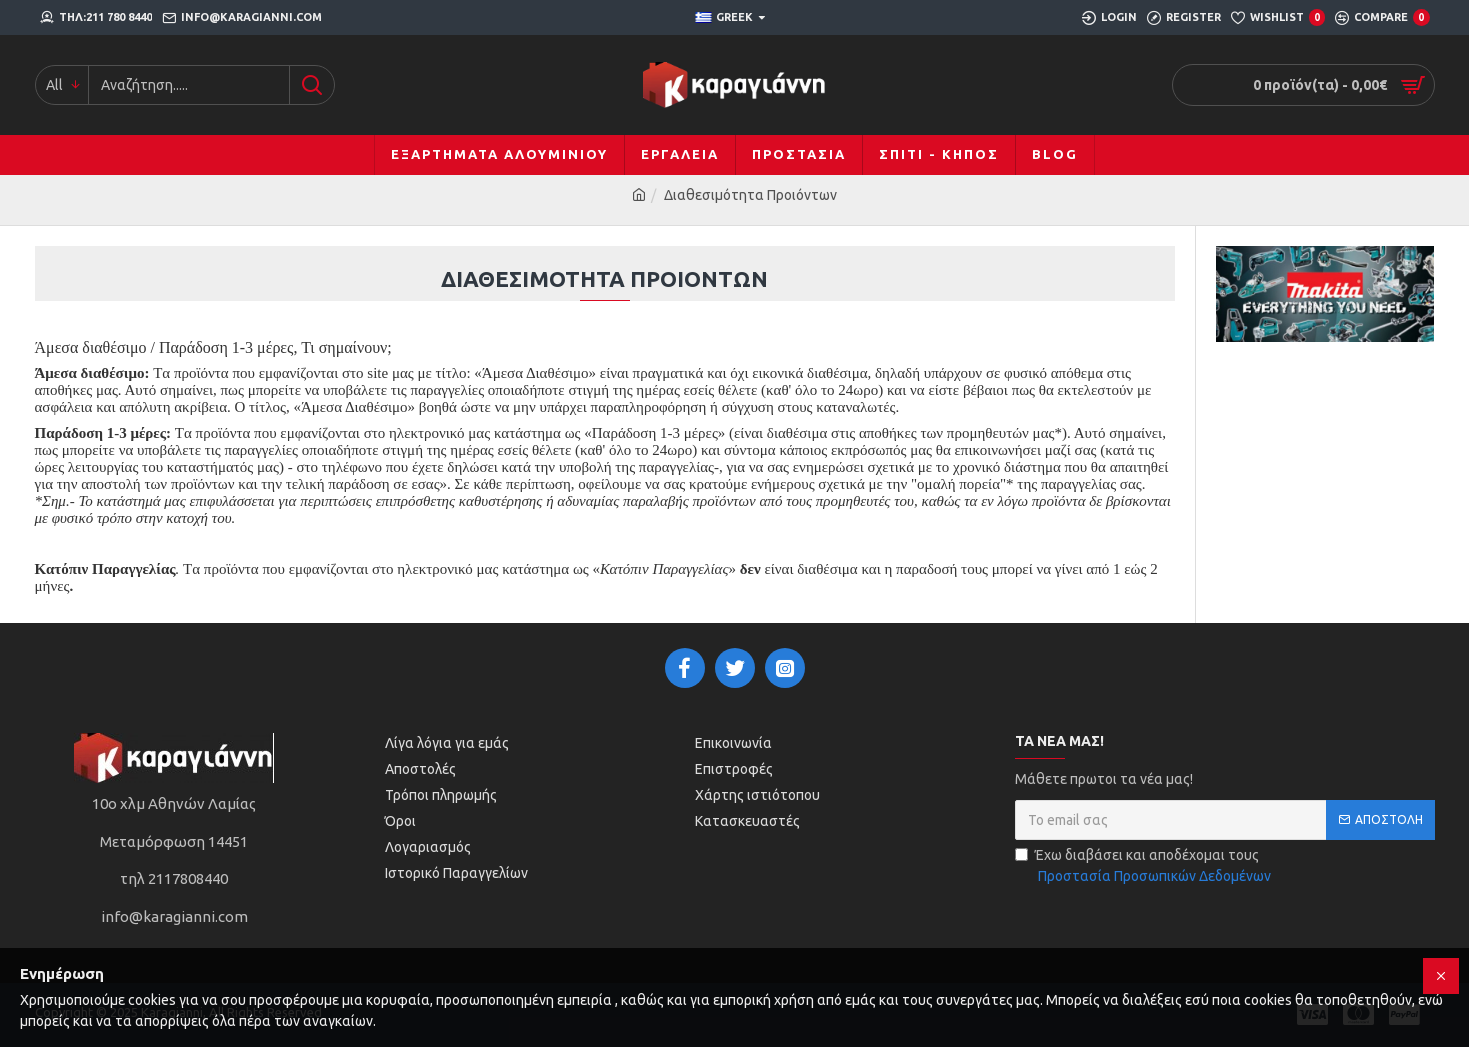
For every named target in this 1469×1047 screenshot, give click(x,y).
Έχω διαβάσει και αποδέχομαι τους (1144, 867)
